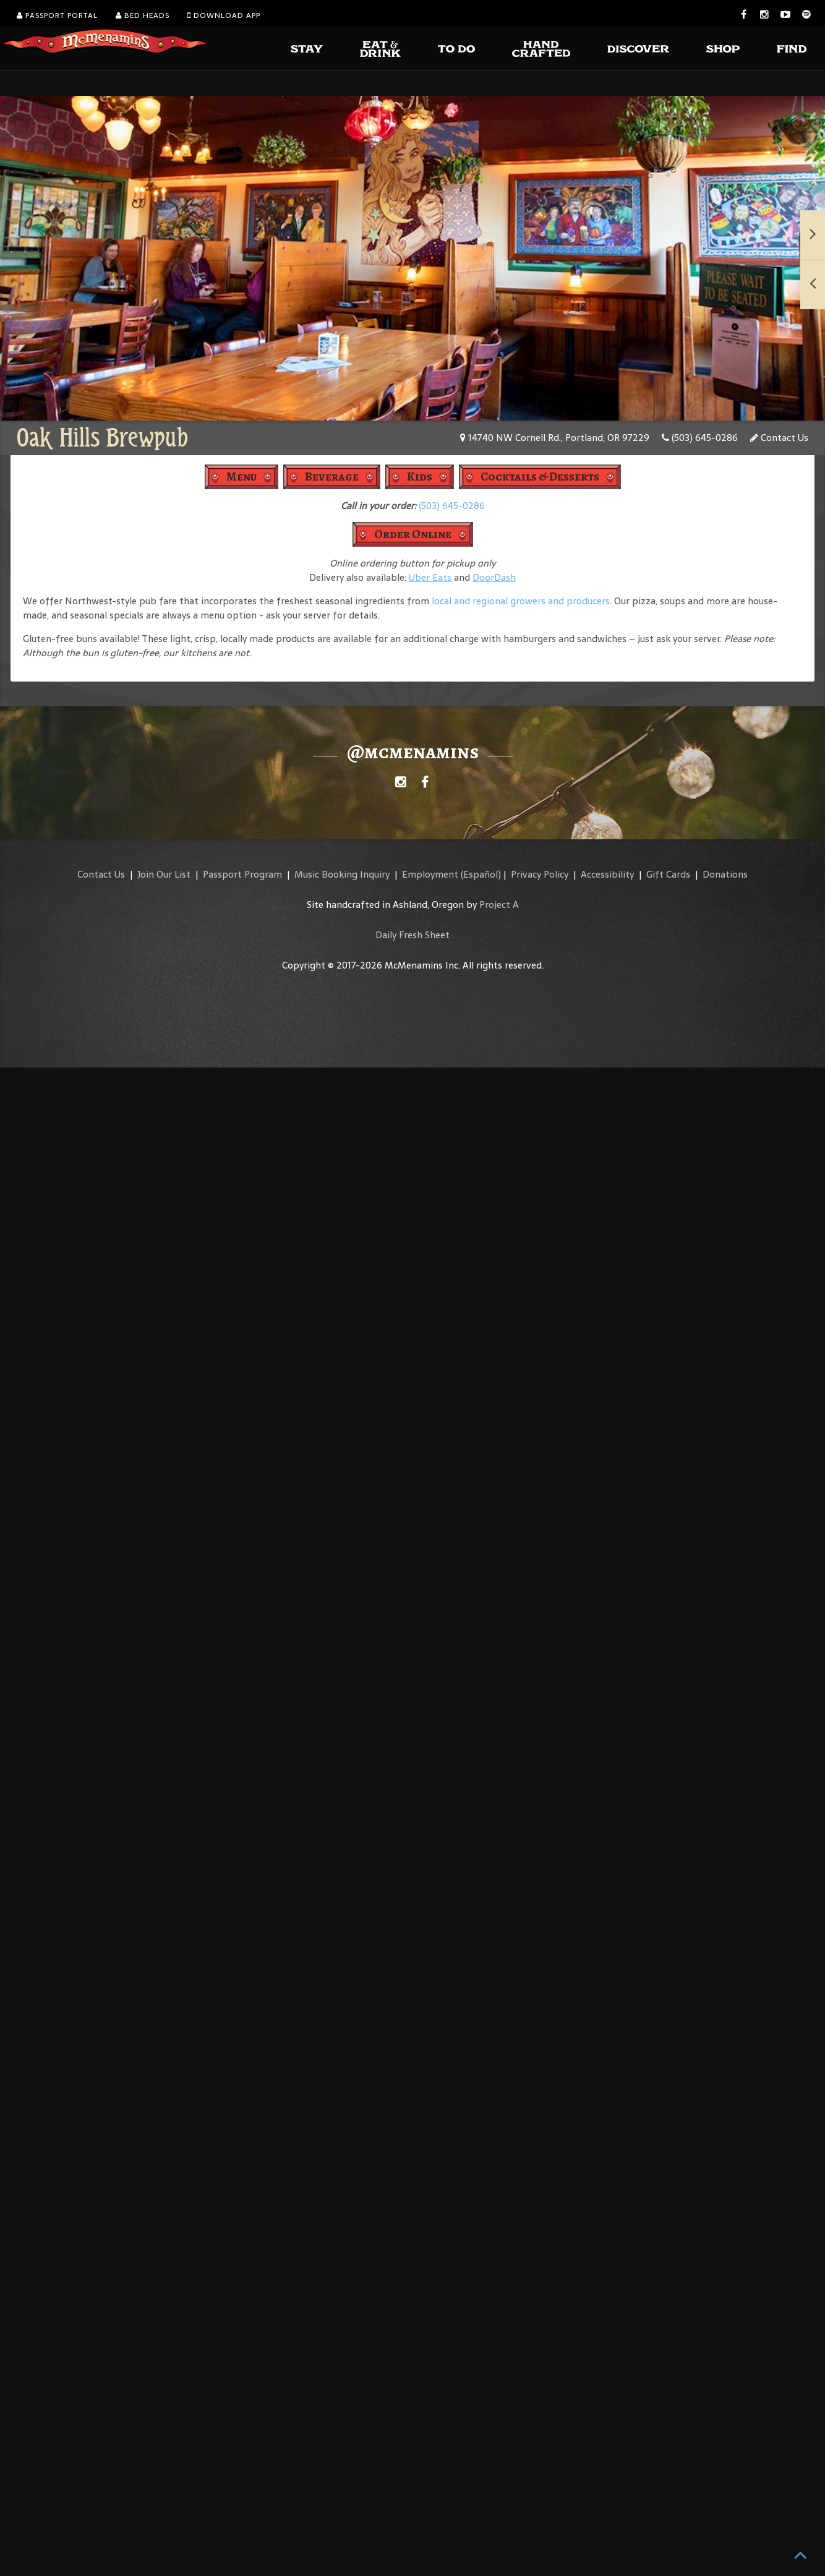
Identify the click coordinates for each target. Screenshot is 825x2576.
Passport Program (242, 874)
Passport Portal (57, 15)
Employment (430, 874)
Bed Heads (142, 15)
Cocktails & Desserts (540, 476)
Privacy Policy (539, 874)
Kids (419, 476)
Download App (223, 15)
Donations (725, 874)
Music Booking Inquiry (342, 874)
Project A (499, 904)
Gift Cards (668, 874)
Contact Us (779, 437)
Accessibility (607, 874)
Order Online (412, 534)
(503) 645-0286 (700, 437)
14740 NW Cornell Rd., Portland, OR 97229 (554, 437)
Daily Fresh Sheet (412, 935)
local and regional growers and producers (521, 601)
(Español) (481, 874)
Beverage (332, 476)
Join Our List (163, 874)
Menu (241, 476)
